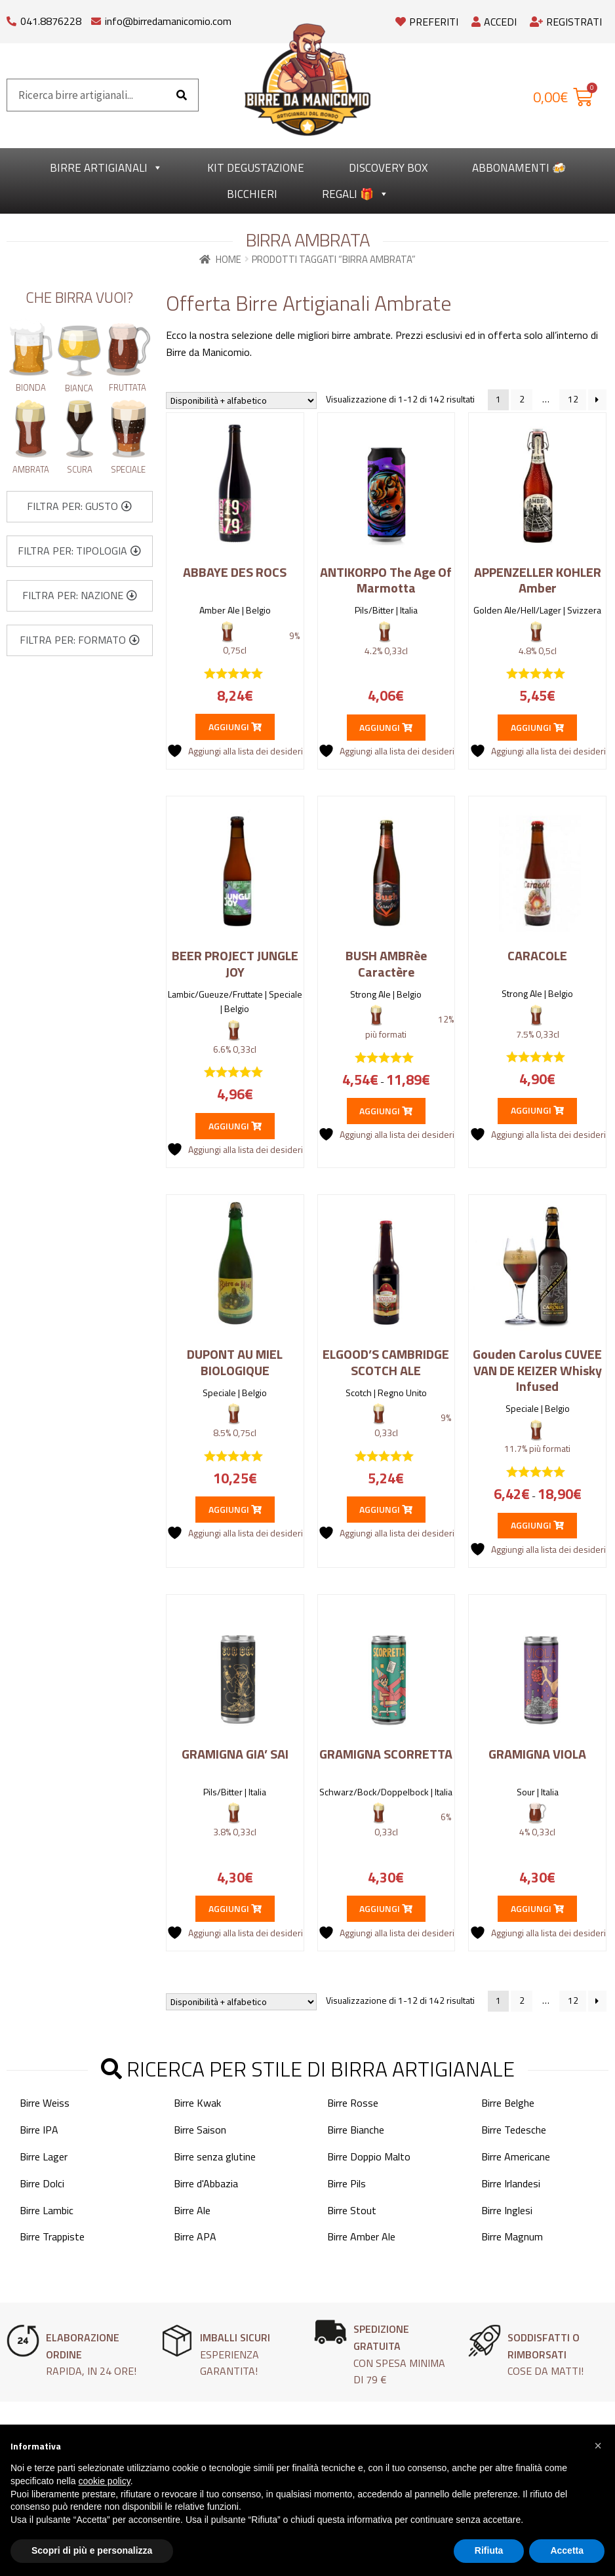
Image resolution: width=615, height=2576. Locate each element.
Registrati (566, 21)
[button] (79, 506)
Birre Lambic (46, 2209)
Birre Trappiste (52, 2236)
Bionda (31, 387)
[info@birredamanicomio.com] (96, 18)
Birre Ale (192, 2209)
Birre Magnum (512, 2236)
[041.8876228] (11, 18)
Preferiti (426, 21)
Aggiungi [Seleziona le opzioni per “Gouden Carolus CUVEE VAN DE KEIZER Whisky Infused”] (537, 1525)
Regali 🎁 (355, 194)
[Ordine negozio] (241, 400)
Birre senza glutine (215, 2156)
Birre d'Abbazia (206, 2183)
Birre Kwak (197, 2103)
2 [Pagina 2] (522, 399)
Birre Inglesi (506, 2209)
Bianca (79, 388)
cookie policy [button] (104, 2481)
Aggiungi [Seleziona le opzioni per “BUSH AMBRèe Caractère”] (385, 1111)
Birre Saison (200, 2129)
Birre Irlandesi (510, 2183)
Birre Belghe (507, 2103)
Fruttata (127, 387)
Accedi (494, 21)
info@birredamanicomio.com (168, 21)
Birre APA (195, 2236)
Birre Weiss (44, 2103)
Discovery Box (388, 167)
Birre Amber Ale (361, 2236)
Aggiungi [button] (235, 726)
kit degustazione (255, 167)
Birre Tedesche (513, 2129)
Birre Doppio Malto (368, 2156)
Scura (79, 469)
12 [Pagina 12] (573, 399)
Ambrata (30, 469)
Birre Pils (346, 2183)
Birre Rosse (352, 2103)
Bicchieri (252, 194)
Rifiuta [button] (489, 2550)
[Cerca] (181, 95)
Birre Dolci (42, 2183)
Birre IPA (39, 2129)
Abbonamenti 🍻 (519, 167)
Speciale (128, 469)
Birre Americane (515, 2156)
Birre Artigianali (106, 168)
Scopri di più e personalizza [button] (91, 2550)
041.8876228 (50, 21)
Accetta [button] (567, 2550)
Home (228, 259)
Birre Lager (44, 2156)
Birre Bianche (355, 2129)
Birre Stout (351, 2209)
